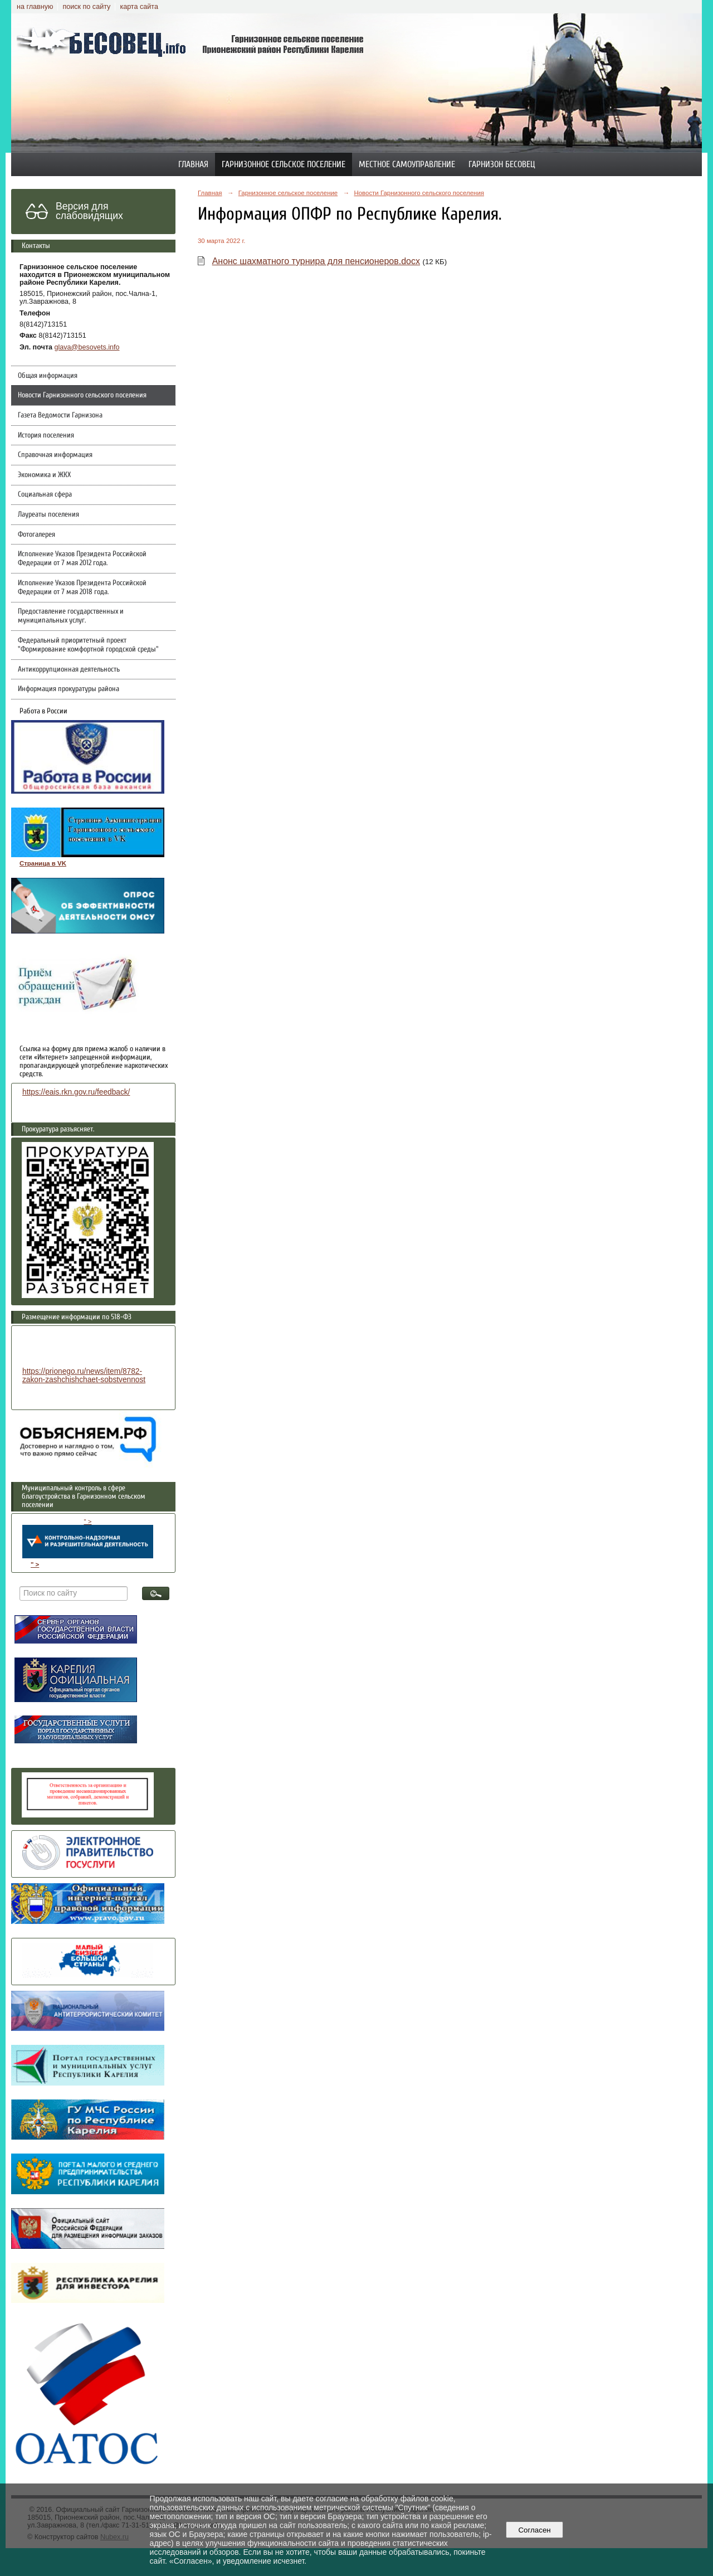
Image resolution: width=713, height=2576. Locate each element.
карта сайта (139, 7)
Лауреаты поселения (48, 514)
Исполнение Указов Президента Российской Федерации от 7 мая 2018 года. (82, 587)
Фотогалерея (36, 534)
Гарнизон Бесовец (501, 164)
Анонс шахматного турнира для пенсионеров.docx (316, 261)
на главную (35, 7)
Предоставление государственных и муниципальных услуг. (71, 616)
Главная (193, 164)
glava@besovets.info (87, 347)
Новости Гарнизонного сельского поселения (82, 395)
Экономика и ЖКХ (44, 474)
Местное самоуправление (407, 164)
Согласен (534, 2530)
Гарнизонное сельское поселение (283, 164)
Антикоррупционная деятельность (69, 669)
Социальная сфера (45, 494)
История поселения (46, 435)
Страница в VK (42, 863)
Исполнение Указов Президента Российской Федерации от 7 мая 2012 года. (82, 558)
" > (87, 1538)
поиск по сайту (86, 7)
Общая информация (47, 375)
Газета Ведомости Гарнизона (60, 415)
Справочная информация (55, 454)
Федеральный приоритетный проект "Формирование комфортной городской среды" (88, 645)
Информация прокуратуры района (68, 688)
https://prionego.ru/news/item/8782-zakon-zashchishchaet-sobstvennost (83, 1375)
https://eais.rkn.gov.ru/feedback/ (76, 1092)
